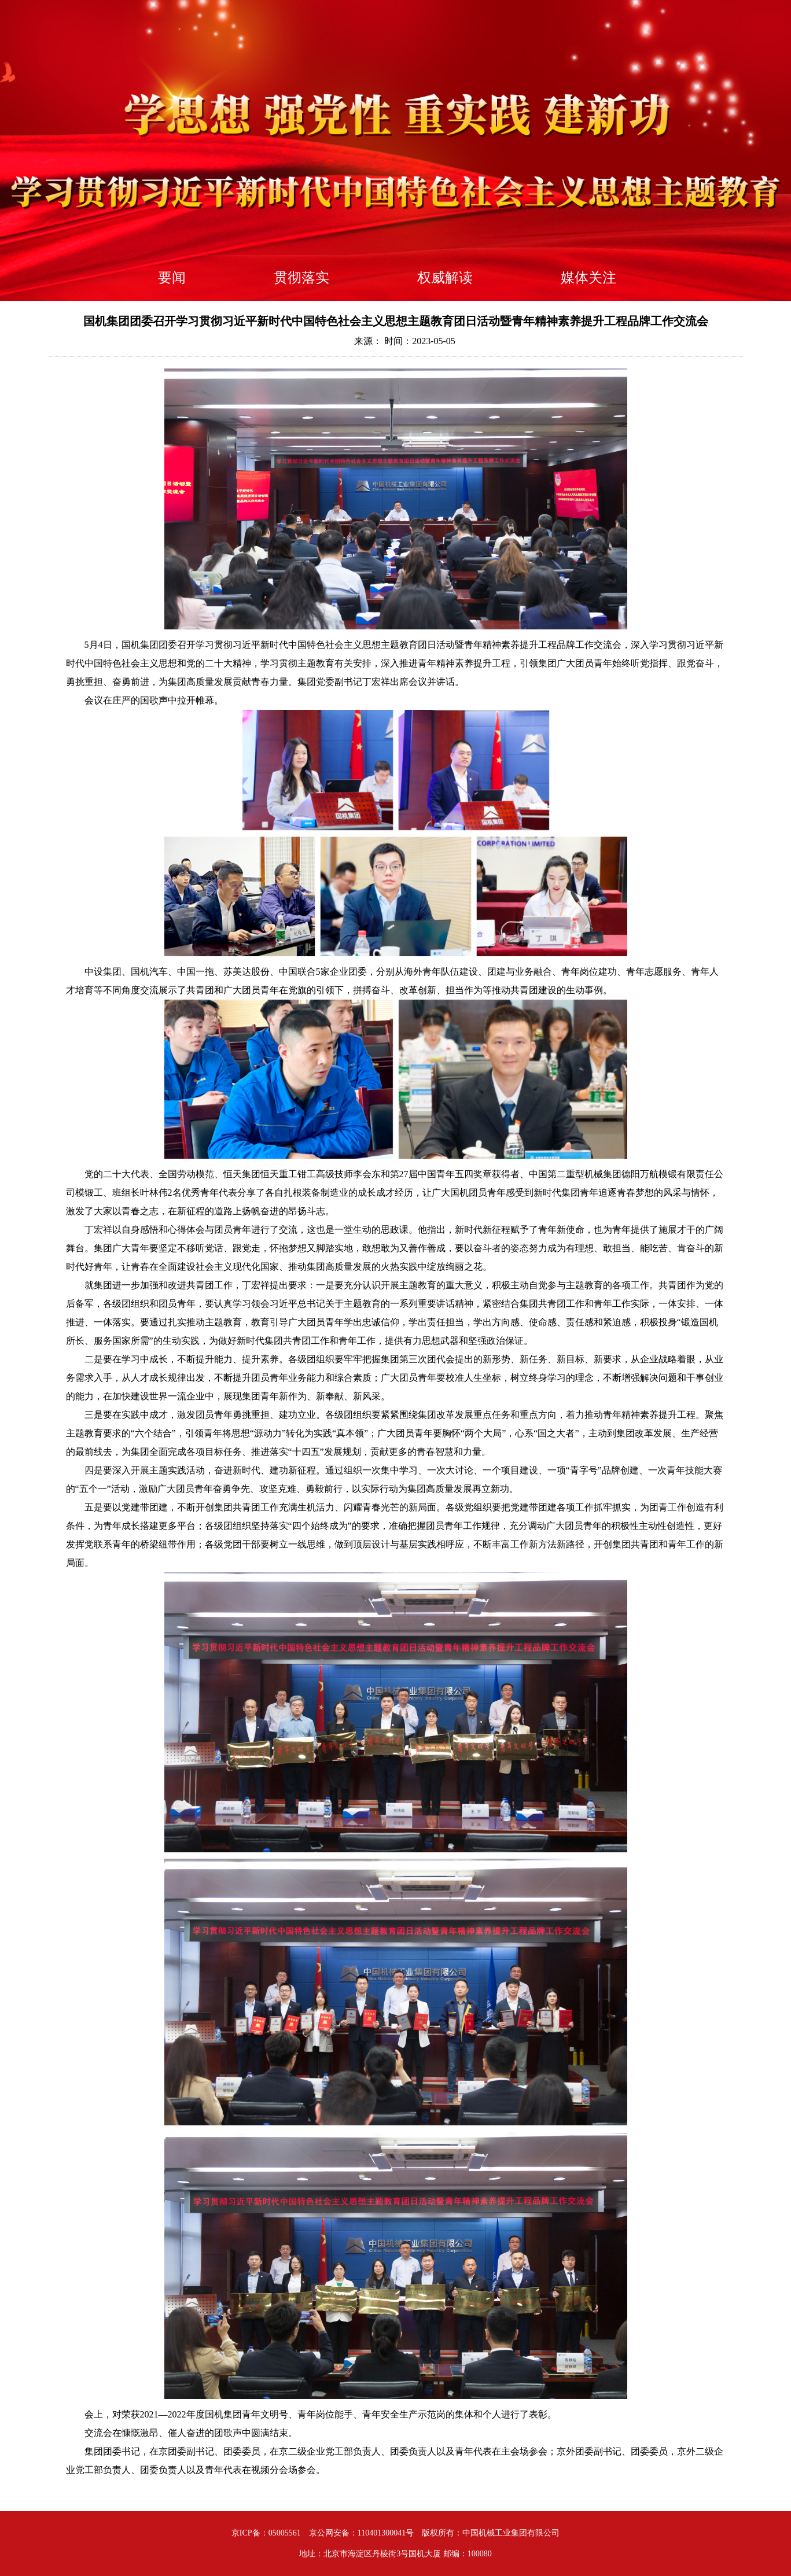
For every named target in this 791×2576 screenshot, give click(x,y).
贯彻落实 (301, 277)
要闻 (172, 277)
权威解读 (445, 277)
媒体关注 (588, 277)
